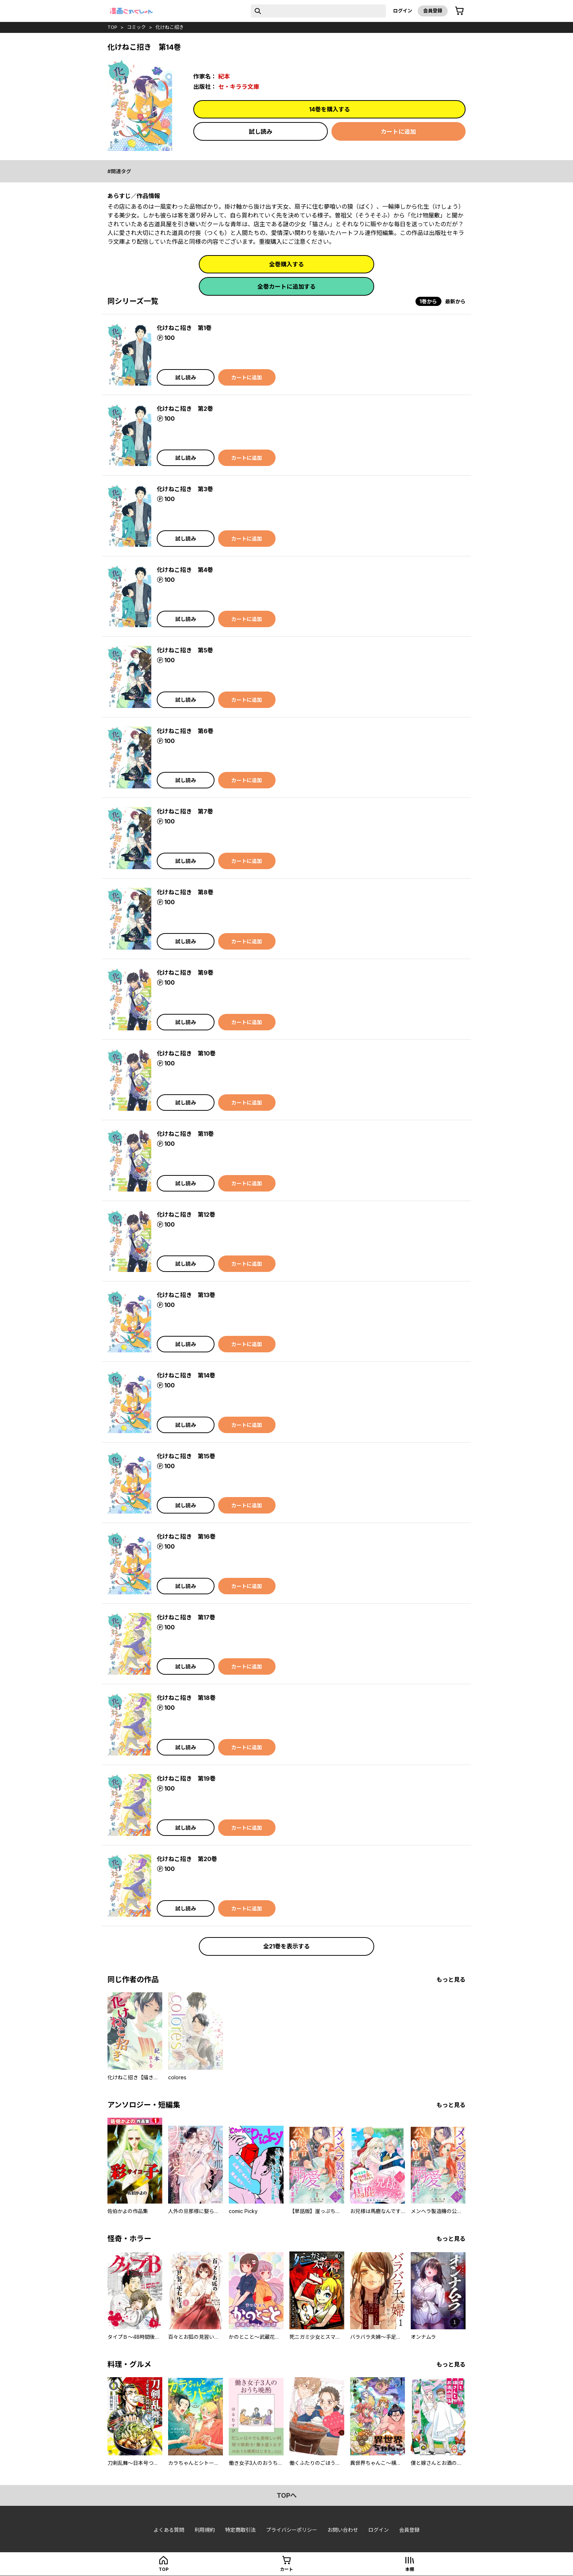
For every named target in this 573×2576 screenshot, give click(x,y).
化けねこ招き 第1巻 (184, 328)
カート (286, 2569)
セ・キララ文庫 (238, 86)
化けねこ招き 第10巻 (186, 1053)
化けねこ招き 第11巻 (185, 1133)
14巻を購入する (329, 109)
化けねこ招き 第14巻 (186, 1375)
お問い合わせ (342, 2530)
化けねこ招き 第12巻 (186, 1214)
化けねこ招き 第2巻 (185, 408)
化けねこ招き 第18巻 (186, 1697)
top (112, 27)
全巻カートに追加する (286, 286)
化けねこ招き (169, 27)
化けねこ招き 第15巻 (186, 1456)
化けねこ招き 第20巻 (187, 1859)
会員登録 (432, 11)
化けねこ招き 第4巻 (185, 569)
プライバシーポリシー (291, 2530)
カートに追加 (398, 131)
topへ (287, 2495)
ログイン (402, 11)
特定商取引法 (240, 2530)
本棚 (409, 2569)
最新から (455, 301)
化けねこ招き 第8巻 (185, 892)
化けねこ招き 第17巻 (186, 1617)
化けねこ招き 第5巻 (185, 650)
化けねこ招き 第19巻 (186, 1778)
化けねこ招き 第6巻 (185, 731)
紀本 (224, 76)
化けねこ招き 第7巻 (185, 811)
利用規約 (204, 2530)
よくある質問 (168, 2530)
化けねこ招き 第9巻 (185, 972)
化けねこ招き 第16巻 (186, 1536)
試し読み (260, 131)
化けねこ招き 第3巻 (185, 489)
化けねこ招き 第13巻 (186, 1295)
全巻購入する (286, 264)
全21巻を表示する (286, 1946)
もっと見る (451, 1979)
